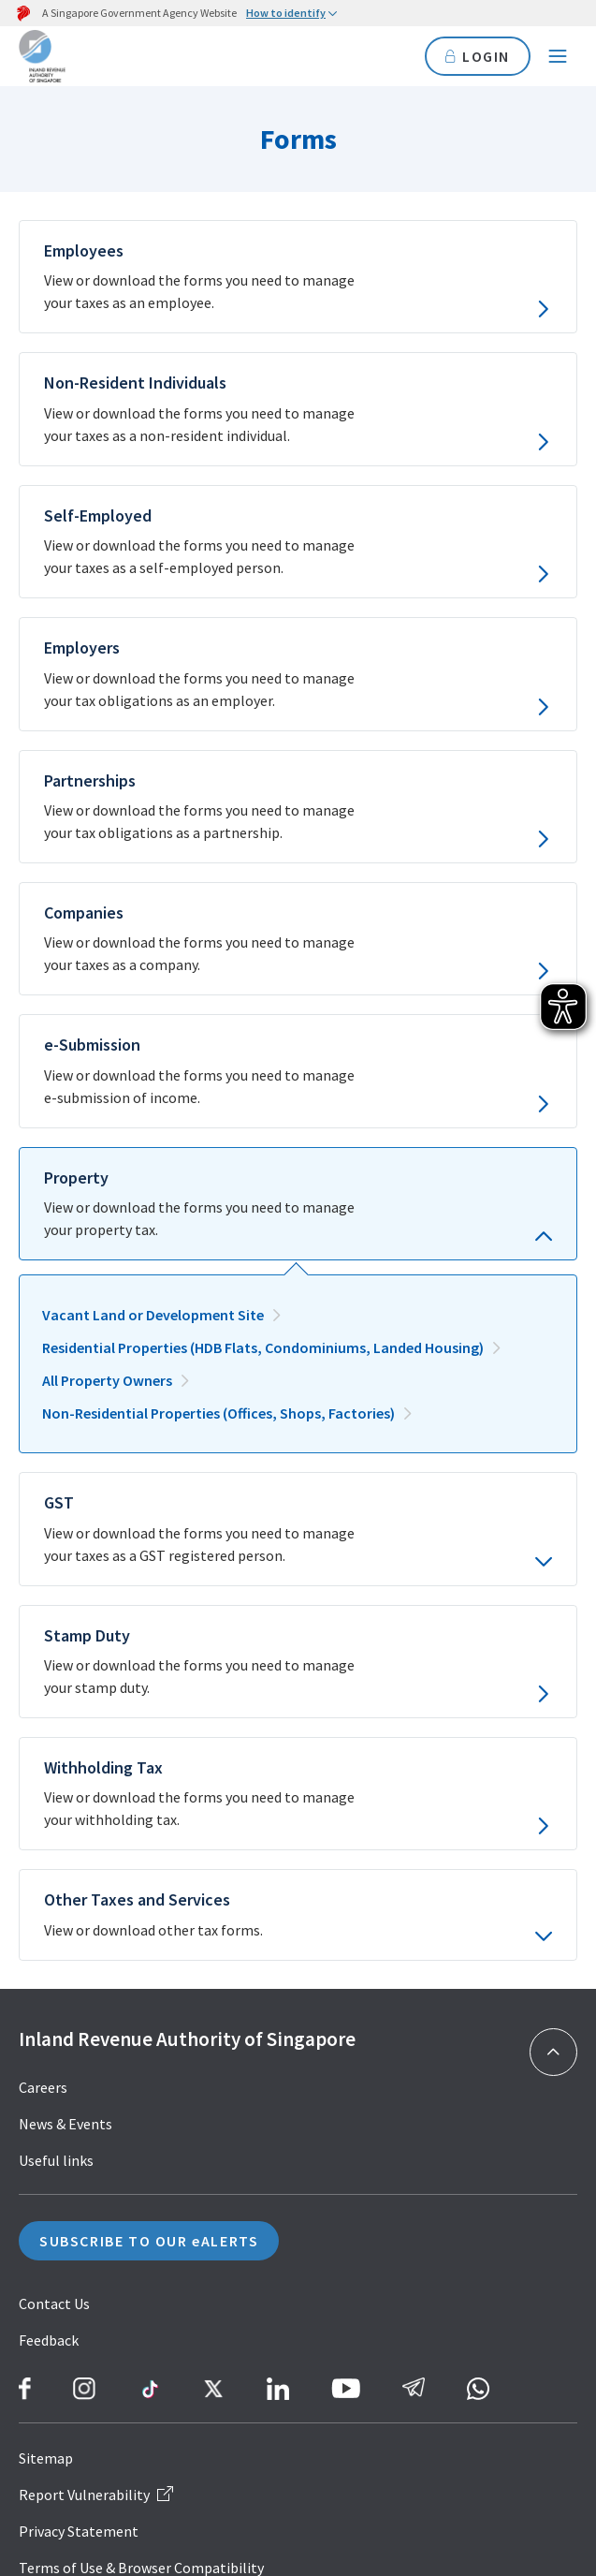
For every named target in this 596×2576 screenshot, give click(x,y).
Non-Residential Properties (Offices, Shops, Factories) (218, 1413)
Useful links (56, 2160)
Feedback (49, 2340)
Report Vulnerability (96, 2494)
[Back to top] (553, 2052)
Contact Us (54, 2303)
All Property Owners (107, 1380)
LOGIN (477, 56)
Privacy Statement (78, 2531)
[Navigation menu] (557, 56)
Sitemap (46, 2458)
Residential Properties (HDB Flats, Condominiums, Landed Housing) (263, 1347)
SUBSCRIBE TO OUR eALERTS (148, 2240)
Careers (43, 2087)
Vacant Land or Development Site (153, 1314)
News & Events (65, 2123)
